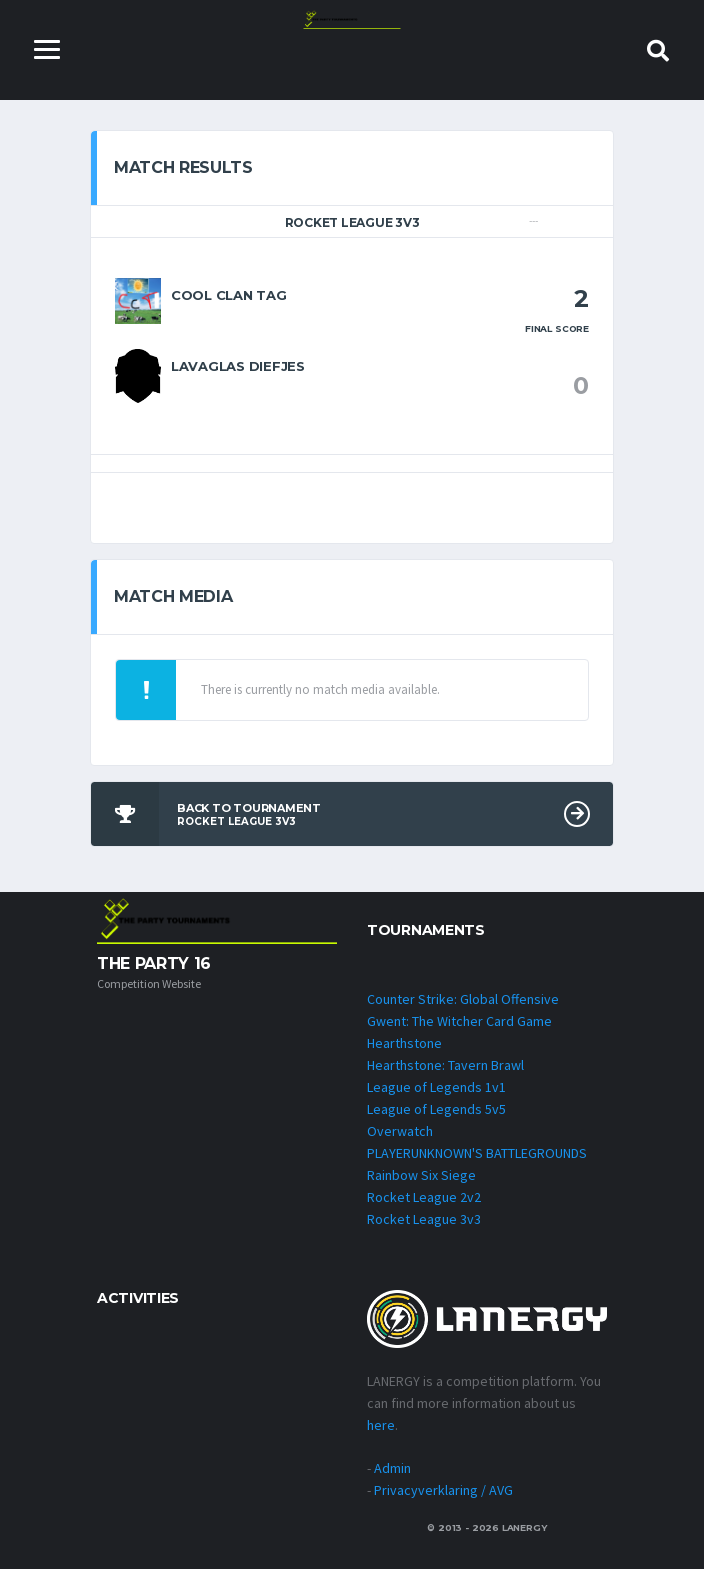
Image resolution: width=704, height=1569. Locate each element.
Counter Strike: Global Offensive (463, 999)
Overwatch (400, 1131)
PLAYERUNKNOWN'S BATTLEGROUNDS (477, 1153)
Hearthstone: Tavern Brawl (445, 1065)
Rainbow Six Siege (421, 1175)
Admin (392, 1468)
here (381, 1425)
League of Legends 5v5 (436, 1109)
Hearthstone (404, 1043)
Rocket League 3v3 (424, 1219)
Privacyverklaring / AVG (443, 1490)
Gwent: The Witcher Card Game (459, 1021)
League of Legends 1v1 (436, 1087)
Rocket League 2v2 (424, 1197)
